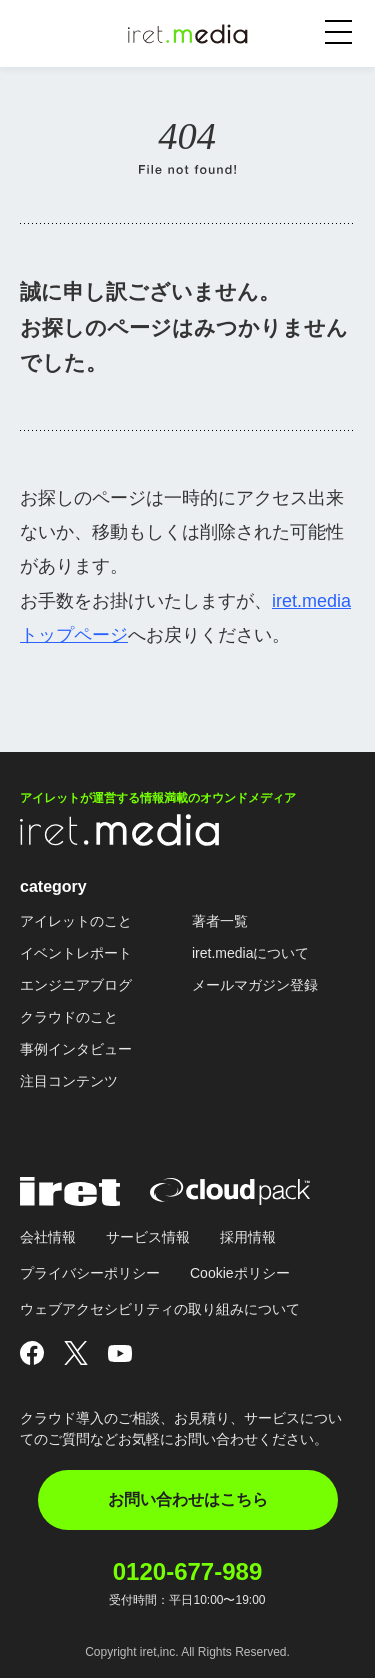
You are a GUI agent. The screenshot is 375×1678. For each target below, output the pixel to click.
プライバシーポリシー (90, 1273)
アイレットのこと (76, 921)
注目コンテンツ (69, 1081)
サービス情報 (148, 1237)
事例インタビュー (76, 1049)
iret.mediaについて (250, 953)
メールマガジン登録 (255, 985)
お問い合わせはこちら (188, 1499)
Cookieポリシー (240, 1273)
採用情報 (248, 1237)
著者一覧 (220, 921)
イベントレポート (76, 953)
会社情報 (48, 1237)
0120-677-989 (187, 1572)
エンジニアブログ (76, 985)
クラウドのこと (69, 1017)
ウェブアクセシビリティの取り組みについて (160, 1309)
